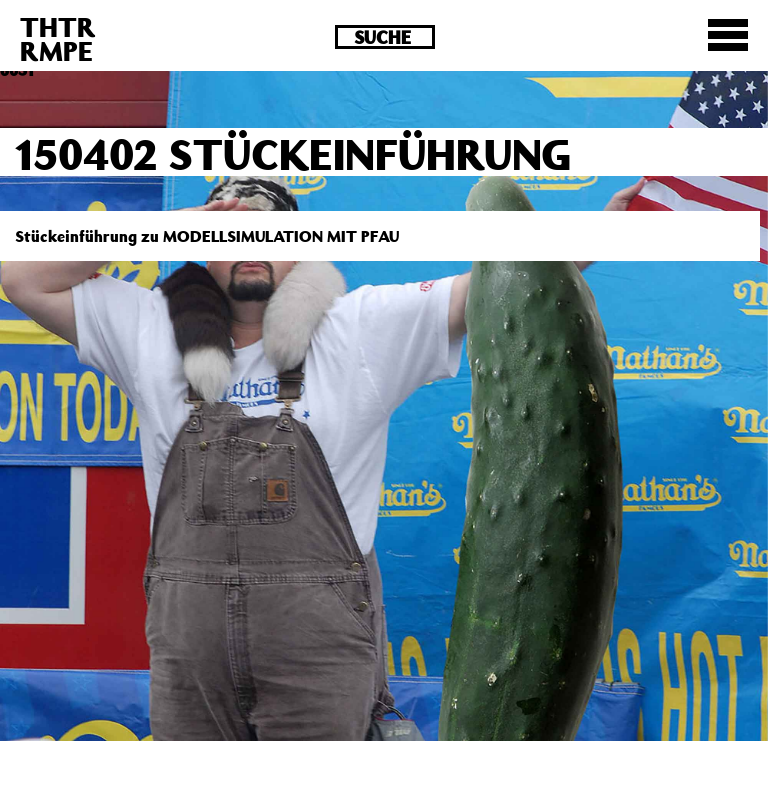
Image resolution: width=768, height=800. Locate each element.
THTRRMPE (58, 38)
